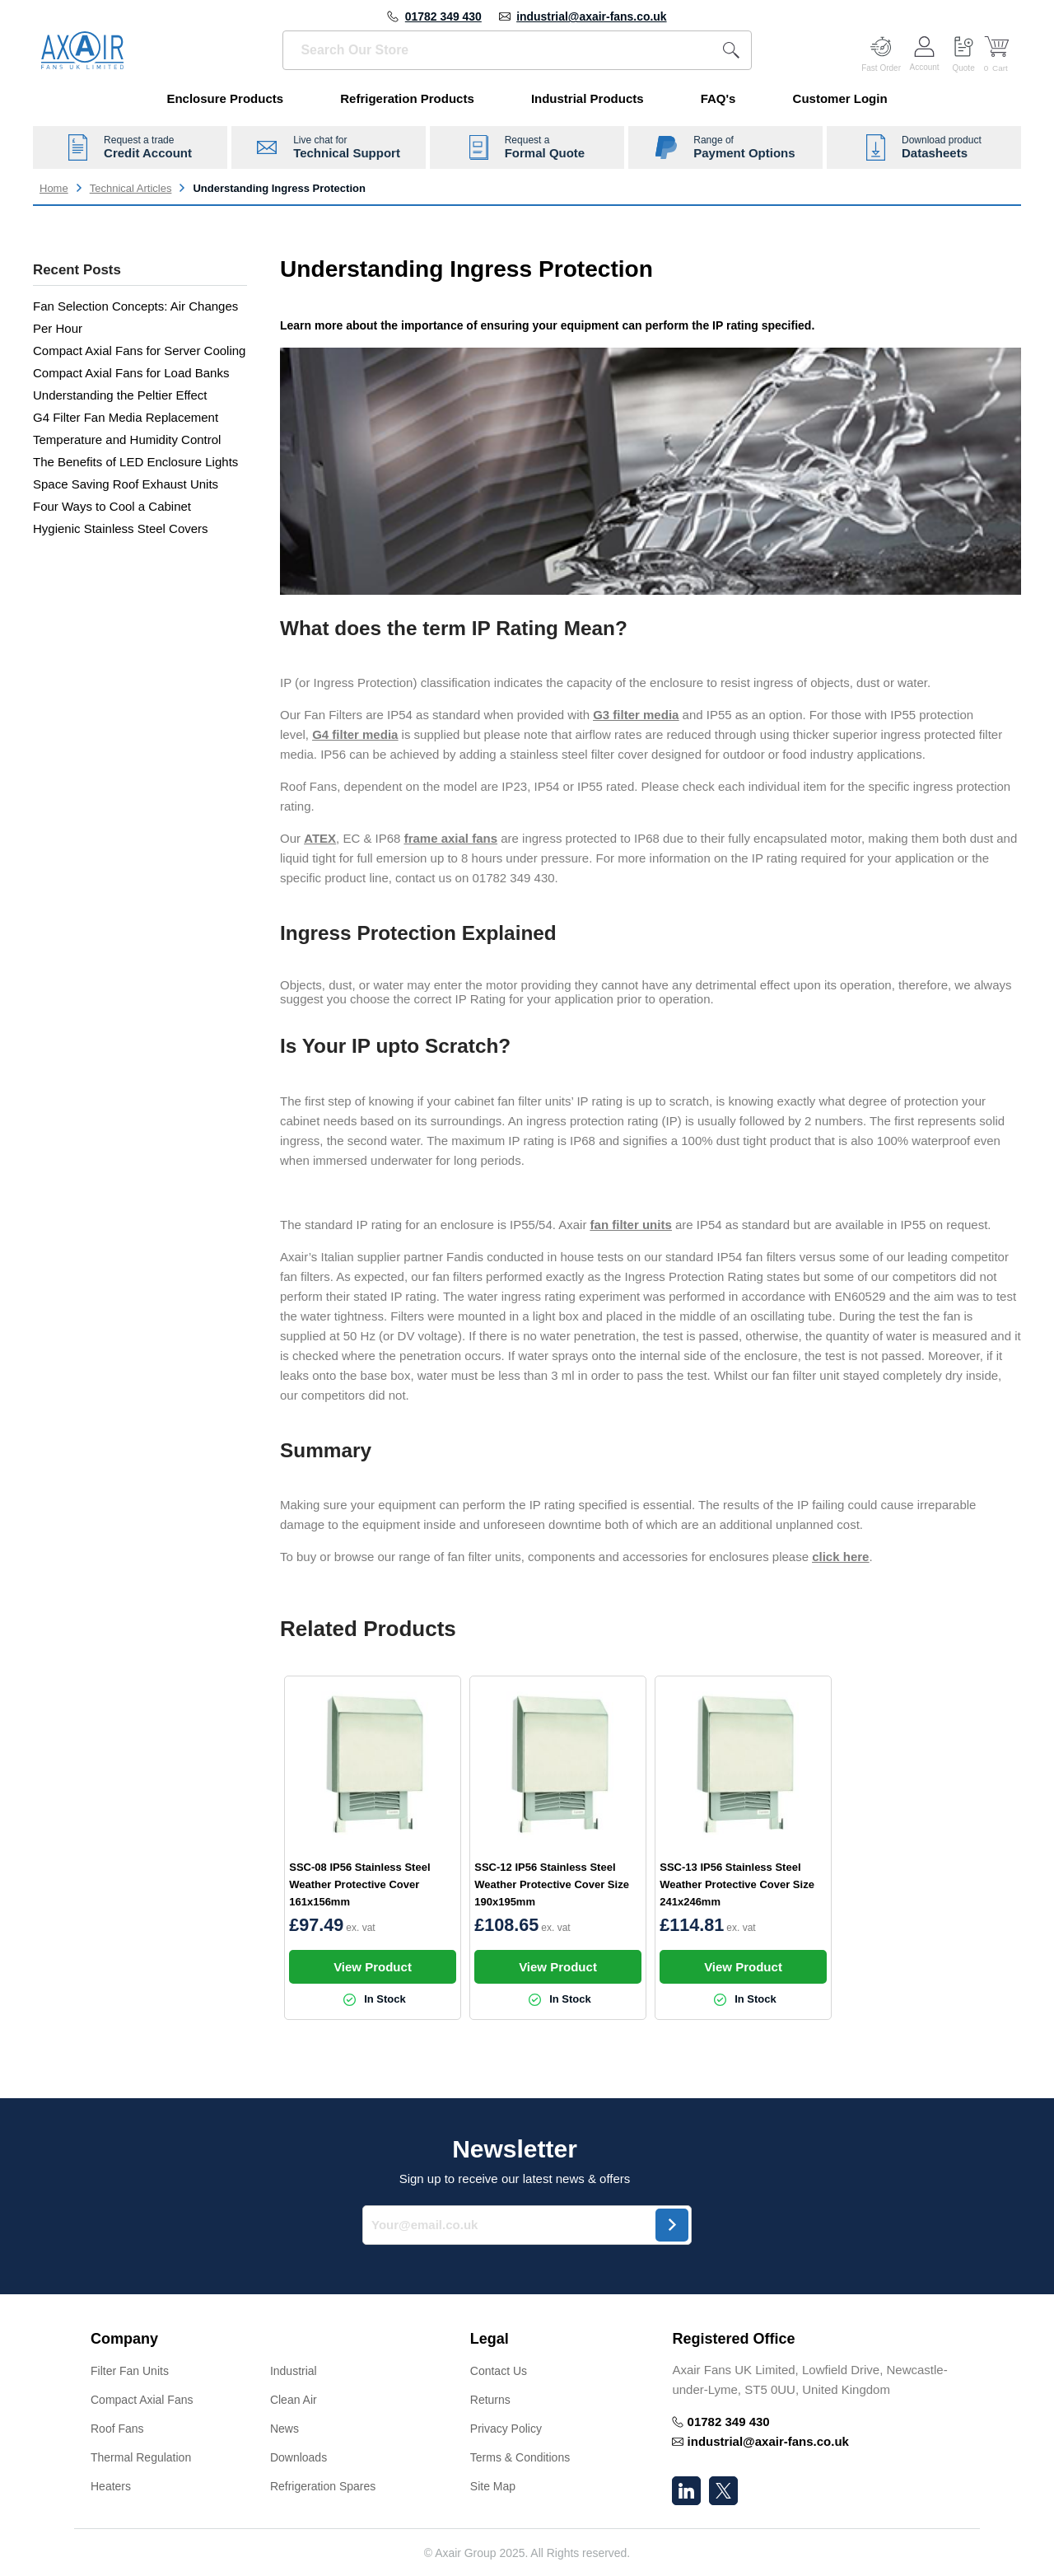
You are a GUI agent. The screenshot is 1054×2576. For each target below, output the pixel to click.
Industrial (293, 2370)
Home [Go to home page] (54, 188)
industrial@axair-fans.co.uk (591, 16)
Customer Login (840, 98)
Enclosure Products (224, 98)
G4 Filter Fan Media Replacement (125, 417)
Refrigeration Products (407, 98)
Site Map (492, 2486)
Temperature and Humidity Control (127, 439)
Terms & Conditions (520, 2457)
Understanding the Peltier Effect (120, 395)
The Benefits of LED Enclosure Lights (135, 462)
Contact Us (498, 2370)
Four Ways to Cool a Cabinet (112, 506)
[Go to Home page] (82, 50)
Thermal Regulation (141, 2457)
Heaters (111, 2486)
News (284, 2428)
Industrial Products (587, 98)
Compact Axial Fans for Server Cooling (139, 351)
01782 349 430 (443, 16)
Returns (490, 2399)
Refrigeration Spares (322, 2486)
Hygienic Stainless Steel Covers (120, 528)
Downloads (298, 2457)
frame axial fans (450, 838)
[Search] (731, 50)
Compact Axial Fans (142, 2399)
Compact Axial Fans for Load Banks (131, 373)
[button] (263, 2339)
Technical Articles (131, 188)
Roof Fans (117, 2428)
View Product (372, 1967)
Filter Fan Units (130, 2370)
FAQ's (718, 98)
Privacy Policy (506, 2428)
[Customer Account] (924, 50)
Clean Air (293, 2399)
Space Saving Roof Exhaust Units (125, 484)
